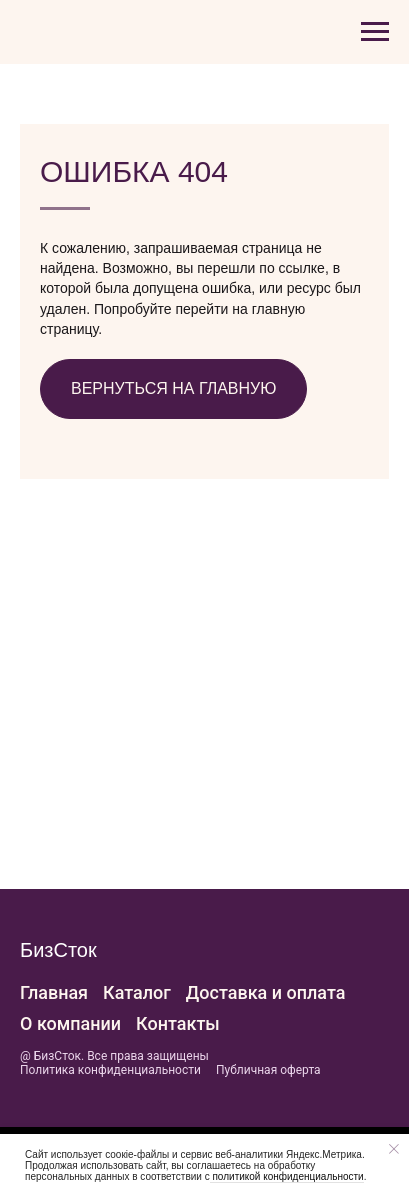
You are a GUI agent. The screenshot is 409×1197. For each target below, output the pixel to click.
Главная (54, 992)
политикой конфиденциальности (287, 1176)
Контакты (178, 1023)
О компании (70, 1023)
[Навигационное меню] (375, 32)
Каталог (137, 992)
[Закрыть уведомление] (394, 1149)
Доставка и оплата (266, 992)
